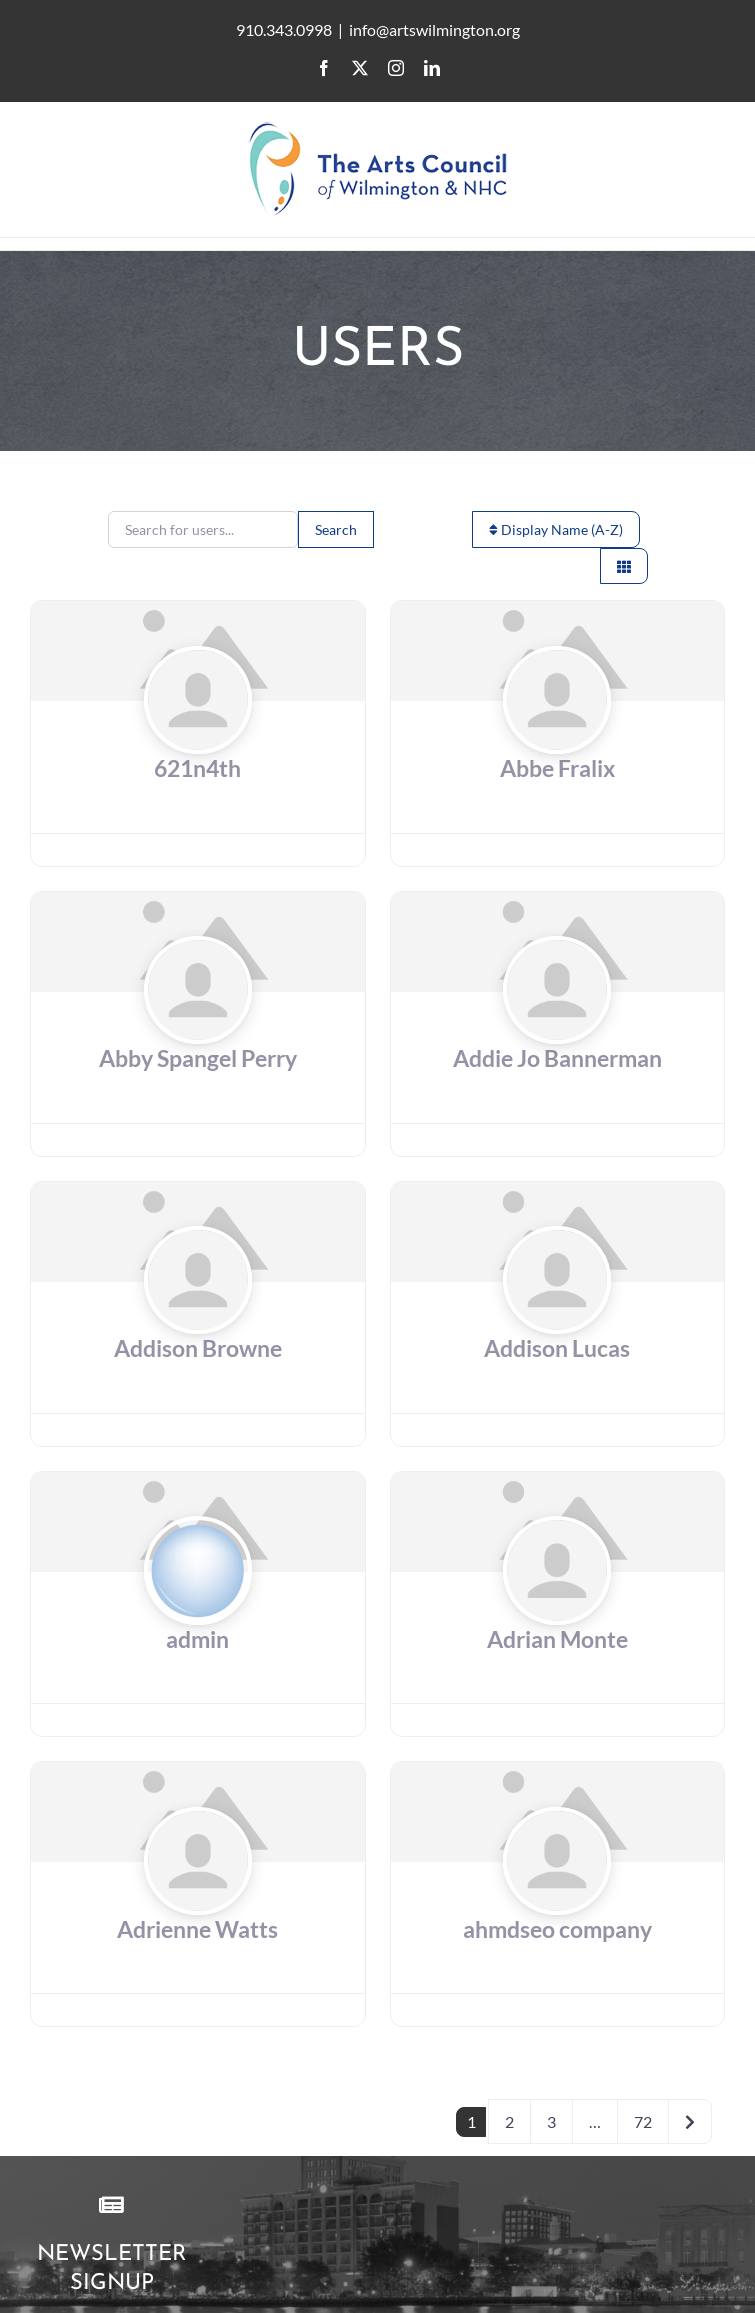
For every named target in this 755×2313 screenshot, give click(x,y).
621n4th (197, 768)
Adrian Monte (557, 1639)
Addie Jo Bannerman (557, 1058)
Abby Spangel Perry (198, 1058)
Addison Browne (198, 1348)
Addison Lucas (557, 1348)
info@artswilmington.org (434, 29)
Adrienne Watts (197, 1929)
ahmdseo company (557, 1929)
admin (197, 1639)
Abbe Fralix (557, 768)
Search (336, 529)
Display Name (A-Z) (556, 529)
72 (643, 2121)
